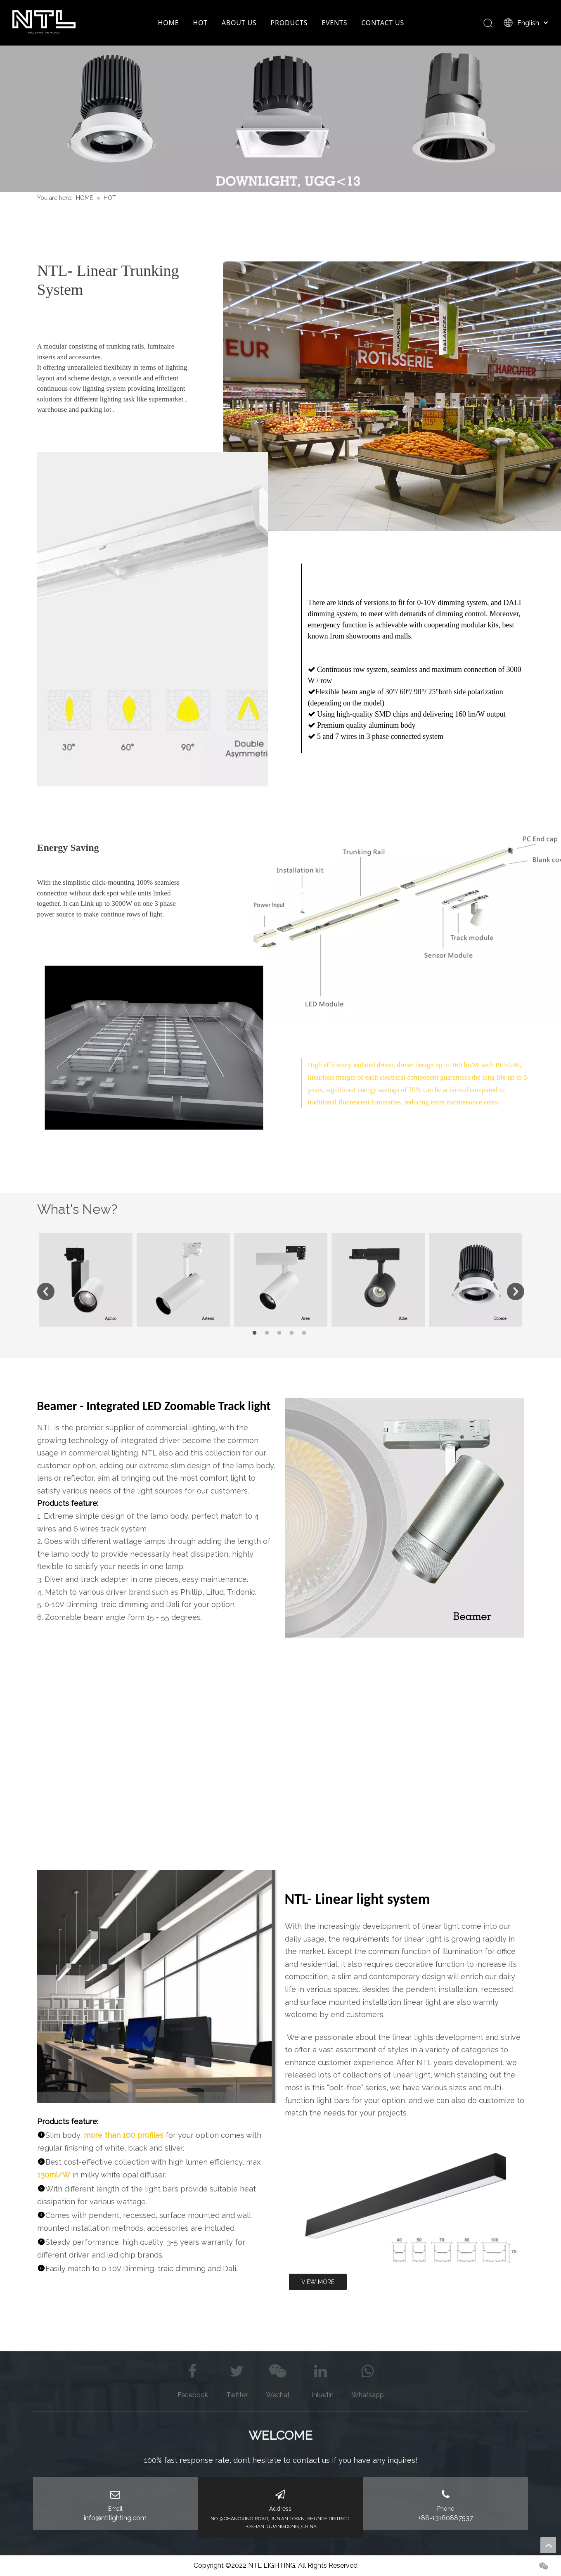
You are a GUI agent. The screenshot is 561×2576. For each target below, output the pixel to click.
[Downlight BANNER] (280, 119)
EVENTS (334, 22)
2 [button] (268, 1333)
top (548, 2545)
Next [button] (515, 1291)
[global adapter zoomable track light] (404, 1518)
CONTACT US (382, 22)
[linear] (404, 2204)
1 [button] (256, 1333)
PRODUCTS (289, 22)
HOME (168, 22)
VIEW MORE (317, 2282)
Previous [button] (45, 1291)
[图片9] (157, 1986)
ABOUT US (239, 22)
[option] (86, 1280)
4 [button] (293, 1333)
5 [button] (305, 1333)
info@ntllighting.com (115, 2518)
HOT (200, 22)
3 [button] (281, 1333)
